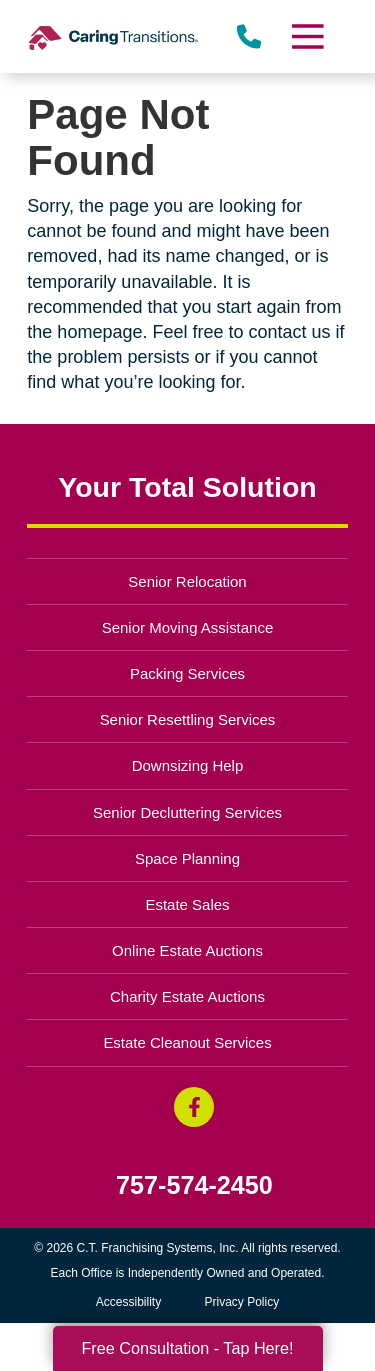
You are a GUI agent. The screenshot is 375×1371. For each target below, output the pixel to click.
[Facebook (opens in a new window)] (194, 1107)
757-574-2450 (194, 1185)
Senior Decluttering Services (187, 812)
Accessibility (128, 1302)
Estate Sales (187, 904)
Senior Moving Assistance (188, 627)
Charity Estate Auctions (187, 996)
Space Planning (187, 858)
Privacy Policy (242, 1302)
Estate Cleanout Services (187, 1042)
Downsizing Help (188, 765)
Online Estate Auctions (187, 950)
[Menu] (306, 36)
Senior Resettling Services (188, 719)
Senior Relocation (187, 581)
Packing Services (187, 673)
